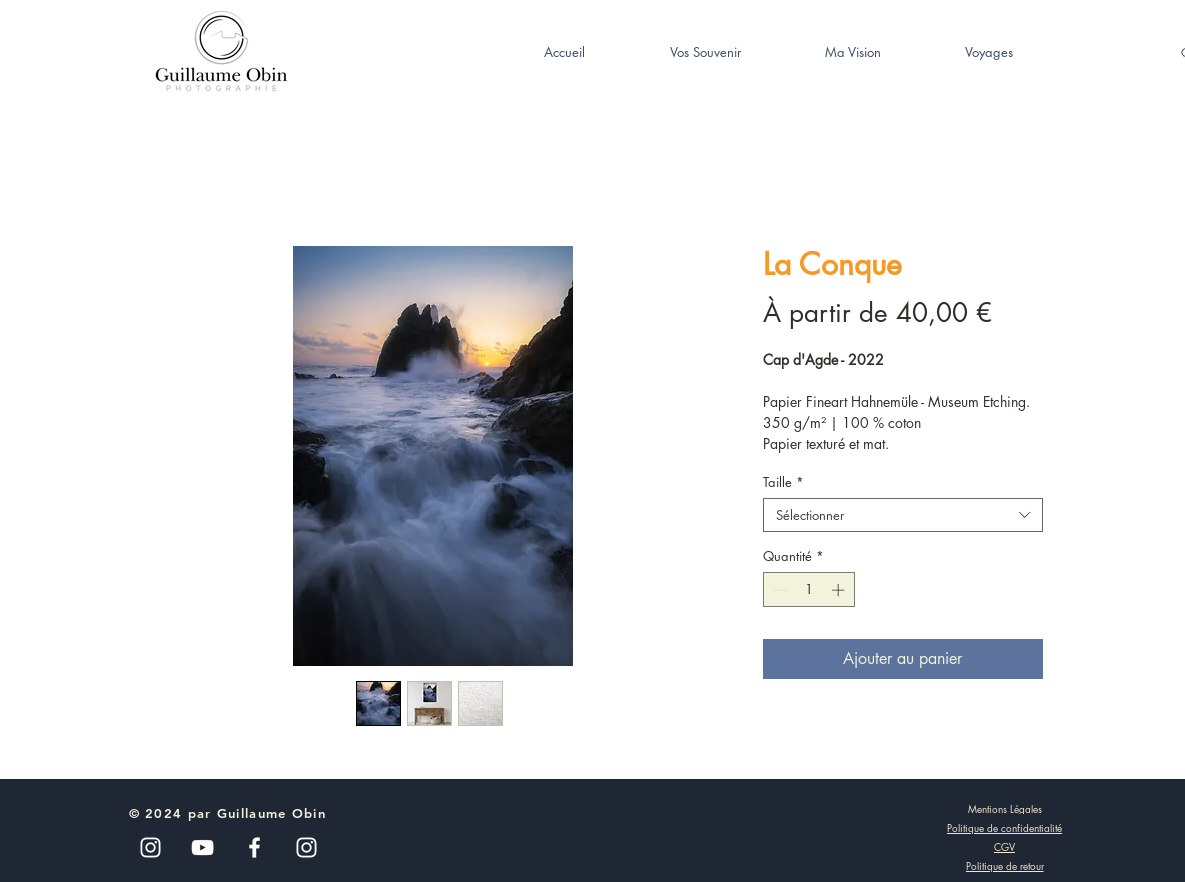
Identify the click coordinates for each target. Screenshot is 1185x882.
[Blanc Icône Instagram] (150, 847)
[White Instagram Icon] (306, 847)
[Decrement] (778, 590)
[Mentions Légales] (1005, 808)
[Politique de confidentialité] (1005, 828)
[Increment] (840, 590)
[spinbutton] (808, 590)
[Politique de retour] (1005, 866)
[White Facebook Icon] (254, 847)
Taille (783, 482)
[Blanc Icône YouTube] (202, 847)
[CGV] (1005, 847)
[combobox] (903, 515)
